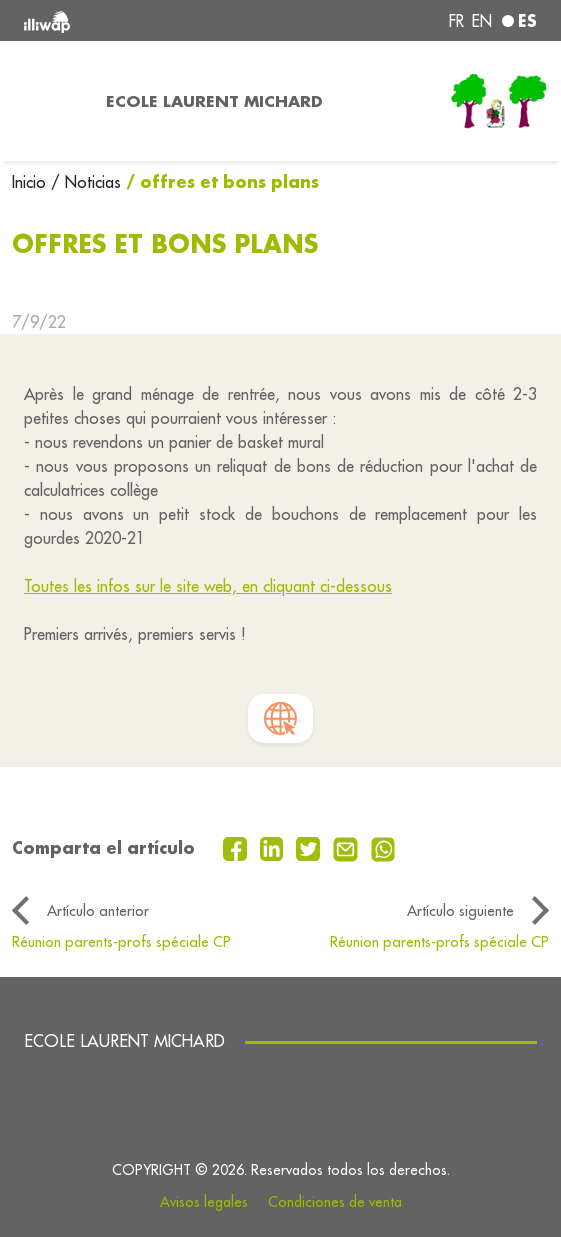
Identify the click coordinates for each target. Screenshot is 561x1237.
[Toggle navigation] (47, 101)
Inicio (31, 182)
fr (456, 21)
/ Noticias (86, 182)
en (482, 21)
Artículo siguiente (460, 910)
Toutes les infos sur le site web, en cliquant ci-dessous (208, 586)
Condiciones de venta (335, 1202)
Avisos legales (204, 1202)
